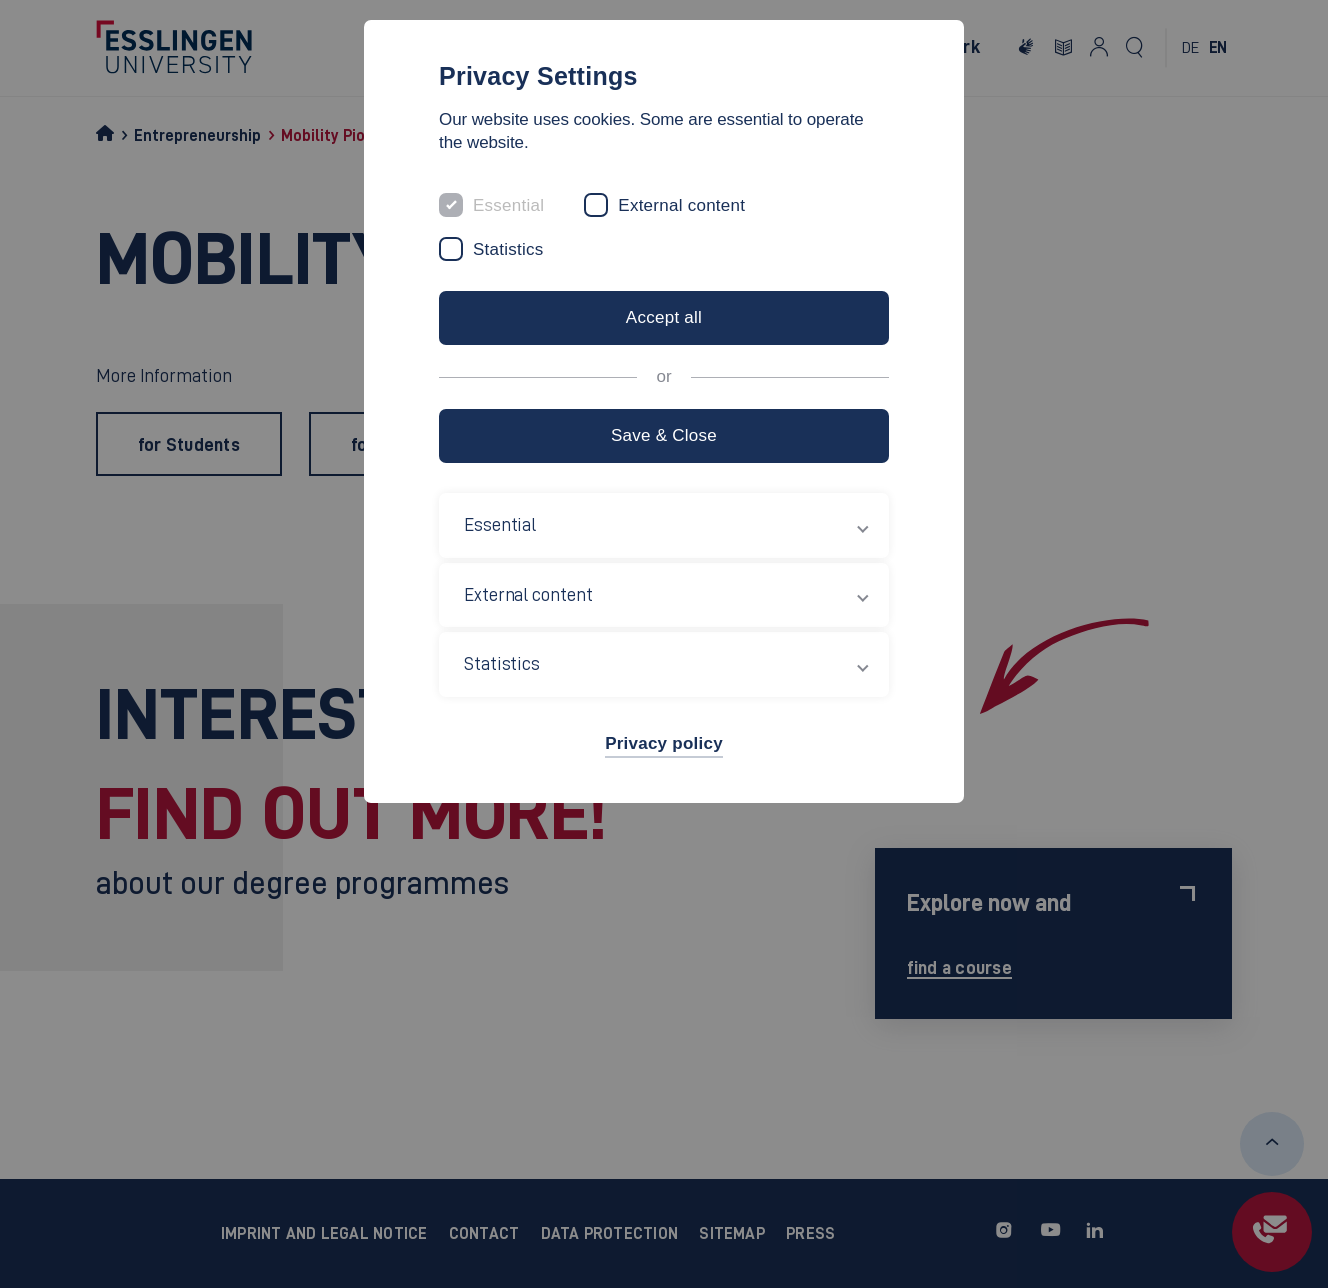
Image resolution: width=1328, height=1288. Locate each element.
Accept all (664, 317)
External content (681, 205)
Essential (508, 205)
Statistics (508, 249)
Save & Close (664, 435)
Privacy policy (664, 743)
